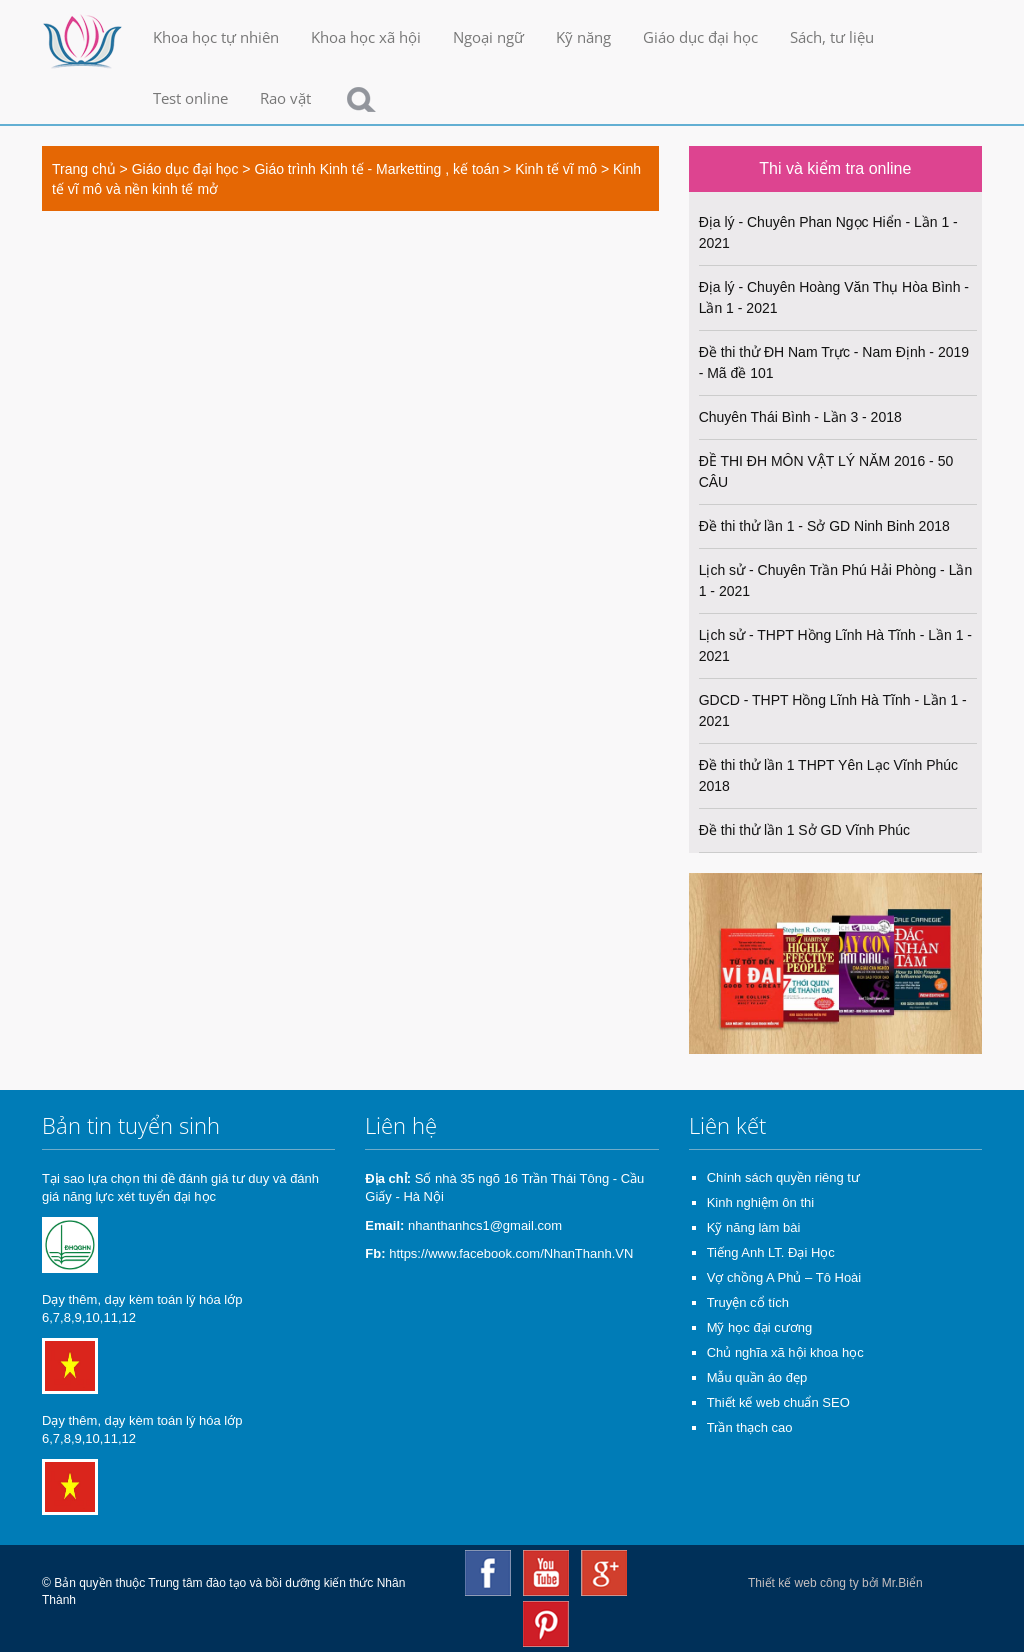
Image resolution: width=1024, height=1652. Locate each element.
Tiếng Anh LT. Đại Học (771, 1252)
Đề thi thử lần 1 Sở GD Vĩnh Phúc (804, 830)
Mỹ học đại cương (759, 1327)
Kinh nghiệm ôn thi (760, 1202)
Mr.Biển (902, 1583)
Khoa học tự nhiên (216, 37)
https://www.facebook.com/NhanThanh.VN (511, 1253)
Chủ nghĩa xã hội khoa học (785, 1352)
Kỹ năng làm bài (754, 1227)
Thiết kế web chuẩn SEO (778, 1402)
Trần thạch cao (750, 1427)
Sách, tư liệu (832, 37)
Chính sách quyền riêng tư (783, 1177)
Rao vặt (285, 98)
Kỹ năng (583, 37)
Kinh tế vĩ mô (556, 169)
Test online (190, 98)
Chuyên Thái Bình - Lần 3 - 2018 (800, 417)
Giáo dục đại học (700, 37)
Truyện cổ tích (748, 1302)
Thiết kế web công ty (803, 1583)
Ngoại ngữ (488, 37)
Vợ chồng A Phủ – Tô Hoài (784, 1277)
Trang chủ (84, 169)
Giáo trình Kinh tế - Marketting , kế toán (376, 169)
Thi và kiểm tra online (835, 168)
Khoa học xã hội (366, 37)
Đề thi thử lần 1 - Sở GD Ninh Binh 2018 (824, 526)
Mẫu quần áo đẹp (757, 1377)
